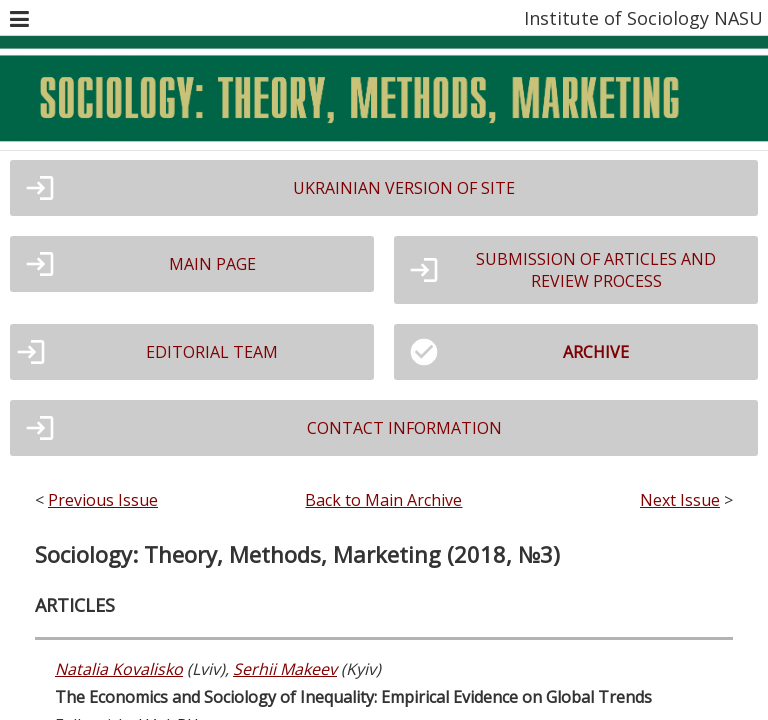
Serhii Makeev (285, 669)
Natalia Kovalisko (119, 669)
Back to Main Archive (383, 500)
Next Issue (680, 500)
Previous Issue (103, 500)
